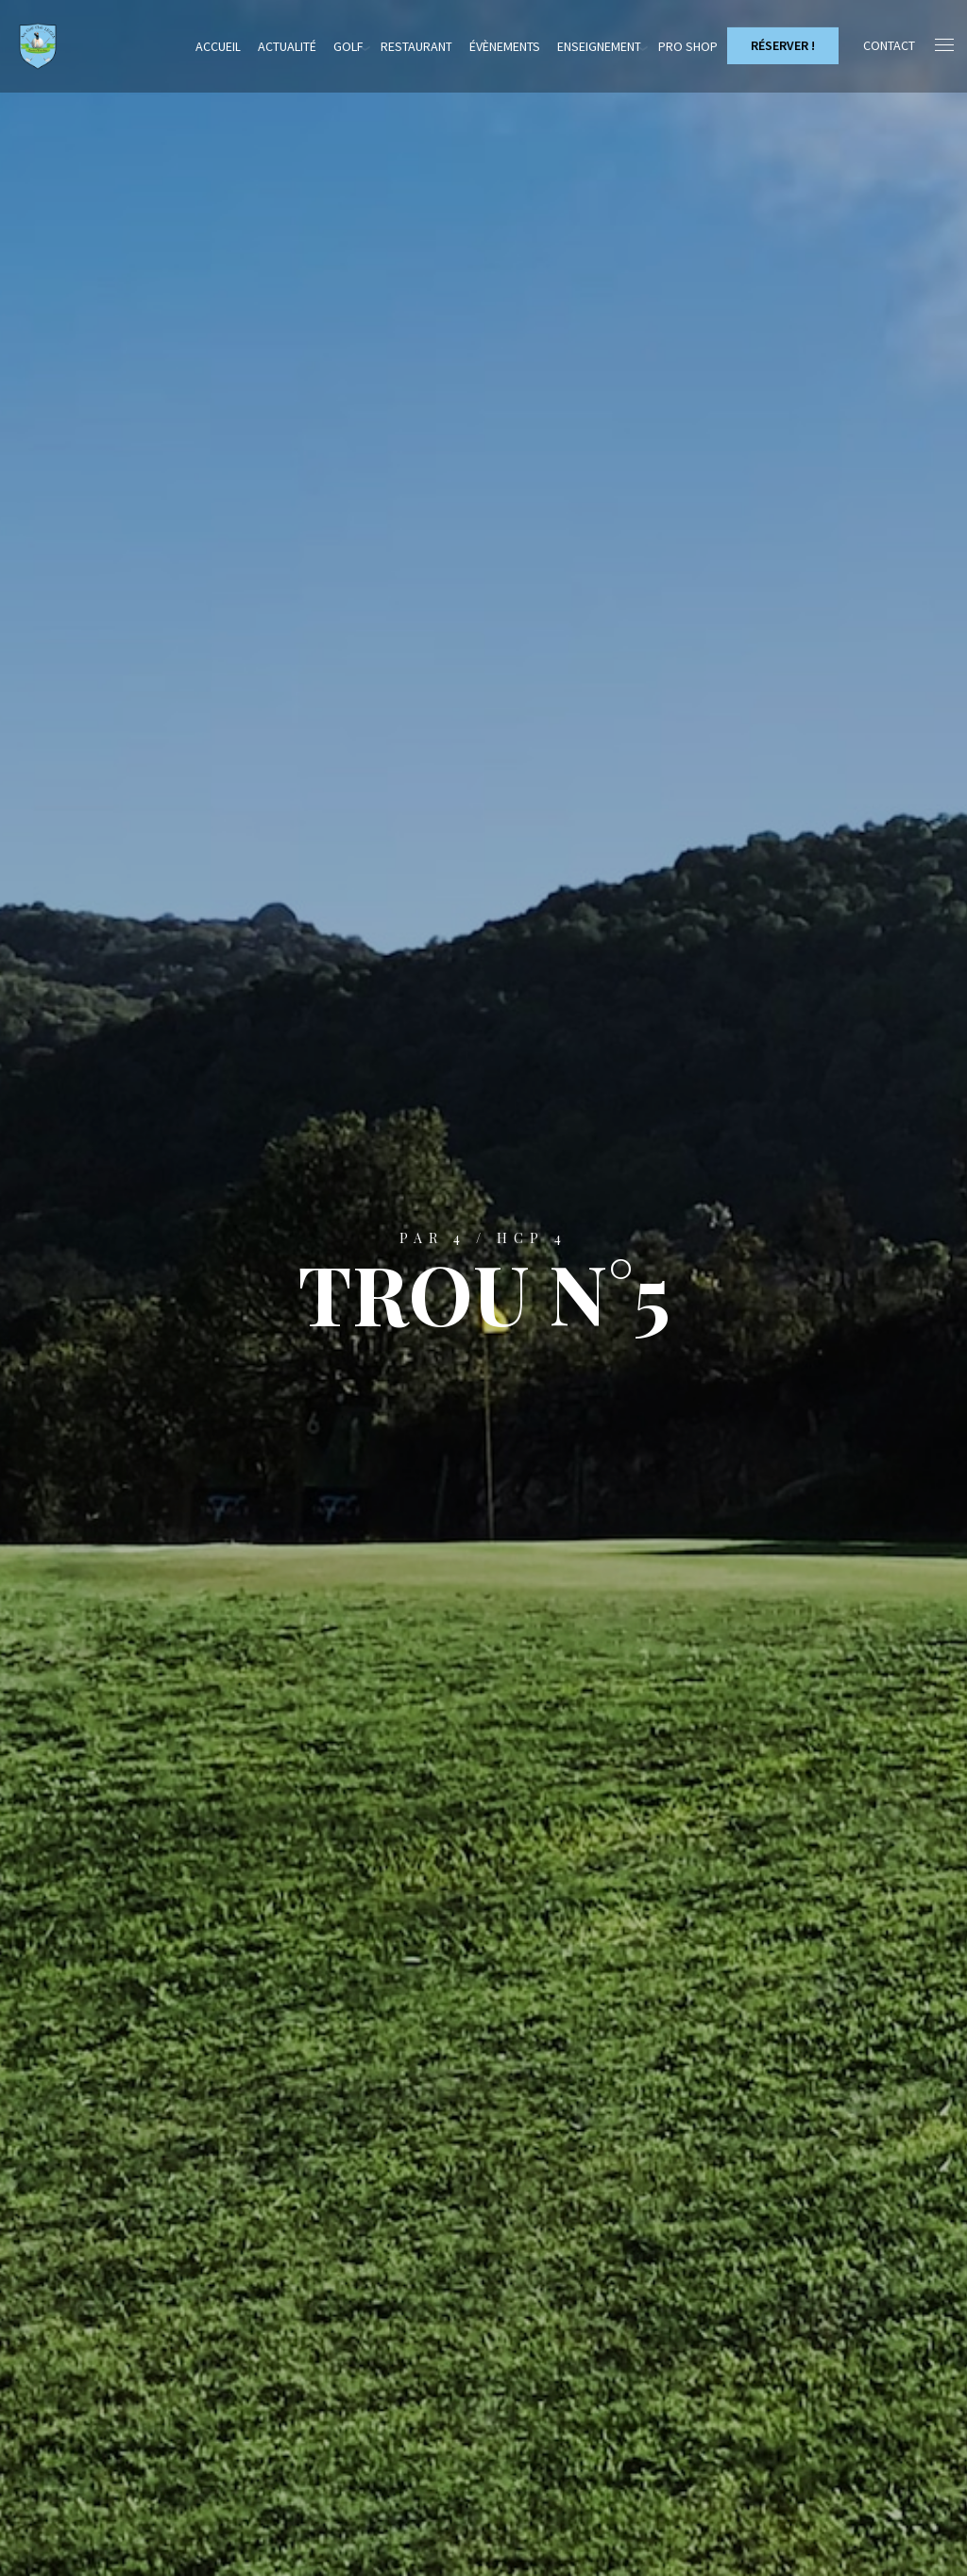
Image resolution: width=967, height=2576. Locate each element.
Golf (348, 46)
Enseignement (599, 46)
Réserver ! (783, 45)
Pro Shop (688, 46)
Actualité (287, 46)
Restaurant (416, 46)
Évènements (504, 46)
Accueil (218, 46)
